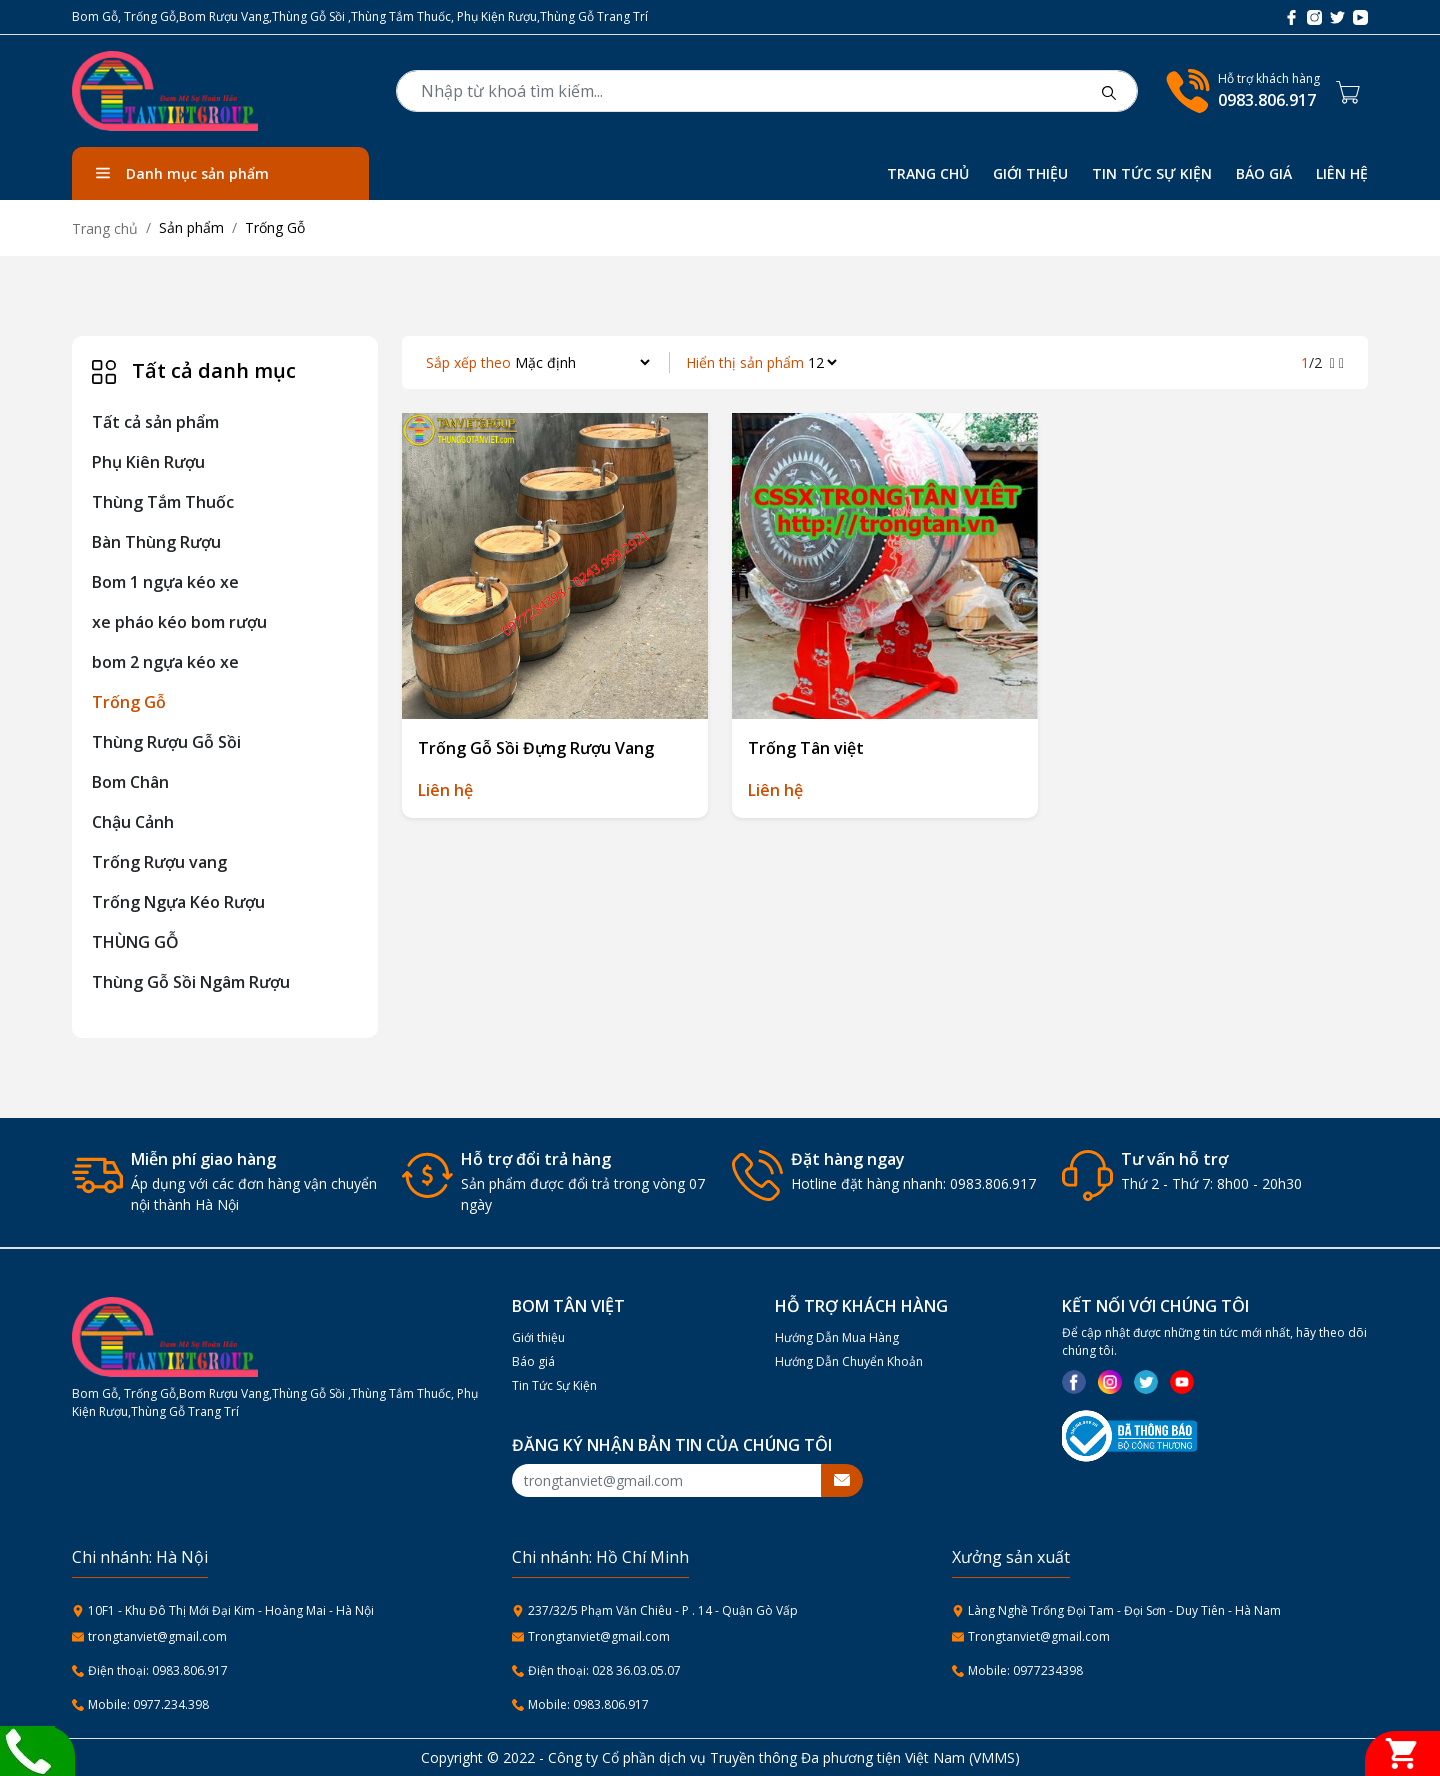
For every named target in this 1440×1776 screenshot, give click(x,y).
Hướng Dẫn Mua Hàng (837, 1337)
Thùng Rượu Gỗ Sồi (166, 742)
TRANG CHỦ (928, 173)
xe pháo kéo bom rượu (179, 622)
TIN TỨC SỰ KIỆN (1152, 173)
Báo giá (533, 1361)
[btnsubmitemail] (842, 1480)
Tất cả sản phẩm (155, 422)
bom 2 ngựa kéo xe (165, 662)
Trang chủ (105, 228)
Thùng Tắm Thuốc (163, 502)
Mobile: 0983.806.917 (588, 1704)
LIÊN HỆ (1342, 173)
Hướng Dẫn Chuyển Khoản (849, 1361)
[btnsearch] (1109, 91)
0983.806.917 (1267, 100)
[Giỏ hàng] (1402, 1753)
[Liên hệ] (27, 1749)
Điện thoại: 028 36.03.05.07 (604, 1670)
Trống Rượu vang (159, 862)
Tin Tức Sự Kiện (554, 1385)
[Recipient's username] (667, 1480)
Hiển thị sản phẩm (745, 362)
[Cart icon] (1352, 91)
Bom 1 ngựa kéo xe (165, 582)
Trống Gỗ (129, 702)
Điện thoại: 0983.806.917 (158, 1670)
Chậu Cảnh (133, 822)
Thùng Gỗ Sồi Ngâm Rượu (191, 982)
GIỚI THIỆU (1030, 173)
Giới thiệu (538, 1337)
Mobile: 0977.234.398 (148, 1704)
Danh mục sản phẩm (182, 173)
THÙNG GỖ (135, 942)
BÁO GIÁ (1264, 173)
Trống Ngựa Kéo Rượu (178, 902)
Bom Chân (130, 782)
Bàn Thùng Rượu (156, 542)
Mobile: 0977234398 (1025, 1670)
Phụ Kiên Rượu (148, 462)
